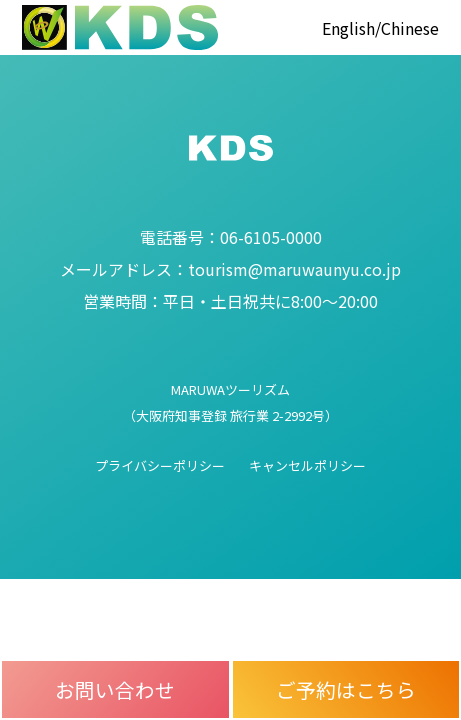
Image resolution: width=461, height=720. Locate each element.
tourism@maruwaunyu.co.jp (230, 269)
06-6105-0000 (231, 237)
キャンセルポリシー (307, 465)
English (348, 28)
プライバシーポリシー (160, 465)
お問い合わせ (115, 689)
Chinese (410, 28)
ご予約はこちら (346, 689)
